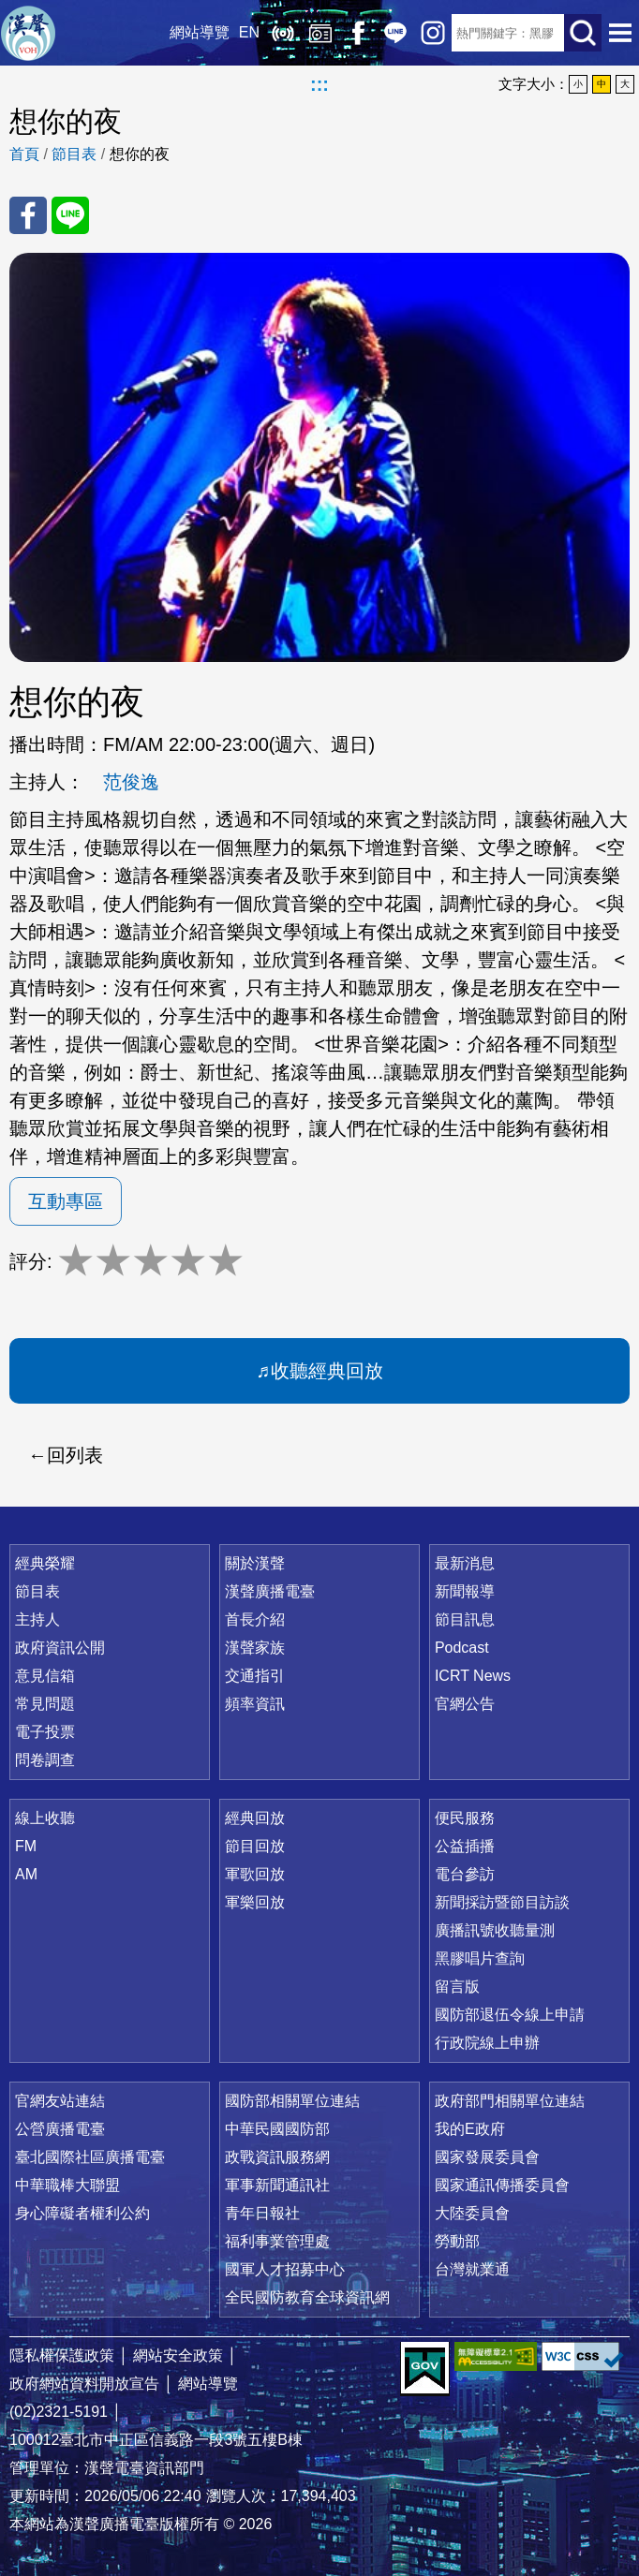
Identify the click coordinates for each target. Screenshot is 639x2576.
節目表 (74, 154)
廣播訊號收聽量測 (495, 1930)
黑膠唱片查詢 (480, 1958)
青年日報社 (262, 2213)
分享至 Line (70, 215)
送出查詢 (583, 33)
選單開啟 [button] (620, 33)
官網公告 (465, 1704)
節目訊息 (465, 1619)
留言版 (457, 1987)
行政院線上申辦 (487, 2043)
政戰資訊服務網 (277, 2157)
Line (395, 33)
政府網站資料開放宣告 (84, 2384)
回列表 (75, 1455)
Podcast (462, 1648)
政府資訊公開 (60, 1648)
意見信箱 (45, 1676)
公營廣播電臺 (60, 2129)
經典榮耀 (45, 1563)
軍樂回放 (255, 1902)
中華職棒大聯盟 (67, 2185)
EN (249, 32)
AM (26, 1874)
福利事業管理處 (277, 2241)
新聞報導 (465, 1591)
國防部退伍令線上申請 (510, 2015)
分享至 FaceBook (28, 215)
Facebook (358, 33)
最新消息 (465, 1563)
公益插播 (465, 1846)
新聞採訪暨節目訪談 (502, 1902)
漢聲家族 (255, 1648)
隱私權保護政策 (61, 2355)
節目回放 (255, 1846)
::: (319, 84)
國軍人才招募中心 (285, 2269)
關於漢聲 (255, 1563)
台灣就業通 (472, 2269)
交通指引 (255, 1676)
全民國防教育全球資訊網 (307, 2297)
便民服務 (465, 1818)
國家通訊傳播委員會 (502, 2185)
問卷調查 (45, 1760)
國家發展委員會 (487, 2157)
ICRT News (473, 1676)
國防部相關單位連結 (292, 2101)
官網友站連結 (60, 2101)
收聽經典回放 (327, 1371)
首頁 (24, 154)
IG (433, 33)
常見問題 (45, 1704)
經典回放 (320, 33)
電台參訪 (465, 1874)
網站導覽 (200, 32)
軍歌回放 (255, 1874)
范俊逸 (131, 782)
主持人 (37, 1619)
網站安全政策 (178, 2355)
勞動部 (457, 2241)
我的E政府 (470, 2129)
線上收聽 (283, 33)
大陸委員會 (472, 2213)
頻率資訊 (255, 1704)
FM (26, 1846)
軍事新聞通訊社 (277, 2185)
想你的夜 (140, 154)
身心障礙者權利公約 (82, 2213)
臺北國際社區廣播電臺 (90, 2157)
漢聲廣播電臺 (28, 33)
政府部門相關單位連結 (510, 2101)
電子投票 (45, 1732)
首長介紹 (255, 1619)
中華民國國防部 (277, 2129)
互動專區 (65, 1201)
